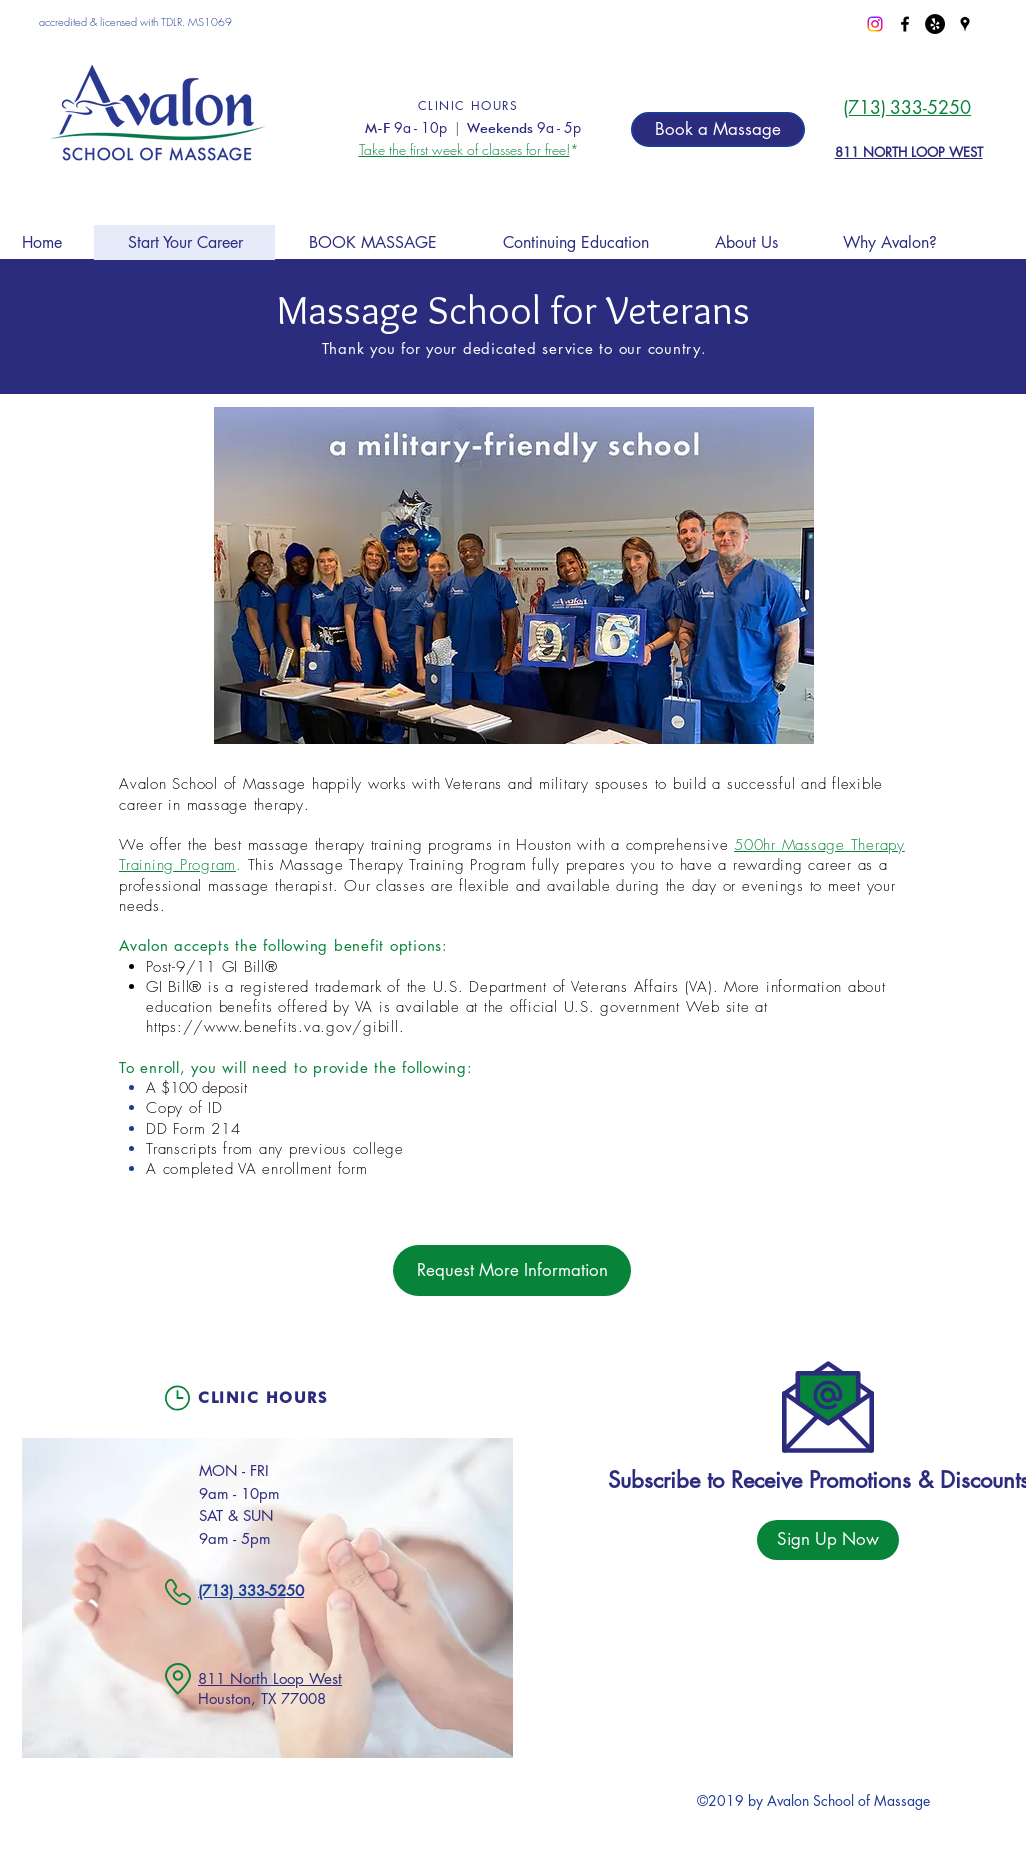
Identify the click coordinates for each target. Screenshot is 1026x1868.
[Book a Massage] (718, 129)
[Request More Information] (512, 1270)
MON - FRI (234, 1470)
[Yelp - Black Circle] (935, 24)
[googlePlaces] (965, 24)
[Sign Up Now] (828, 1540)
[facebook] (905, 24)
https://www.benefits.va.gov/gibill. (275, 1027)
